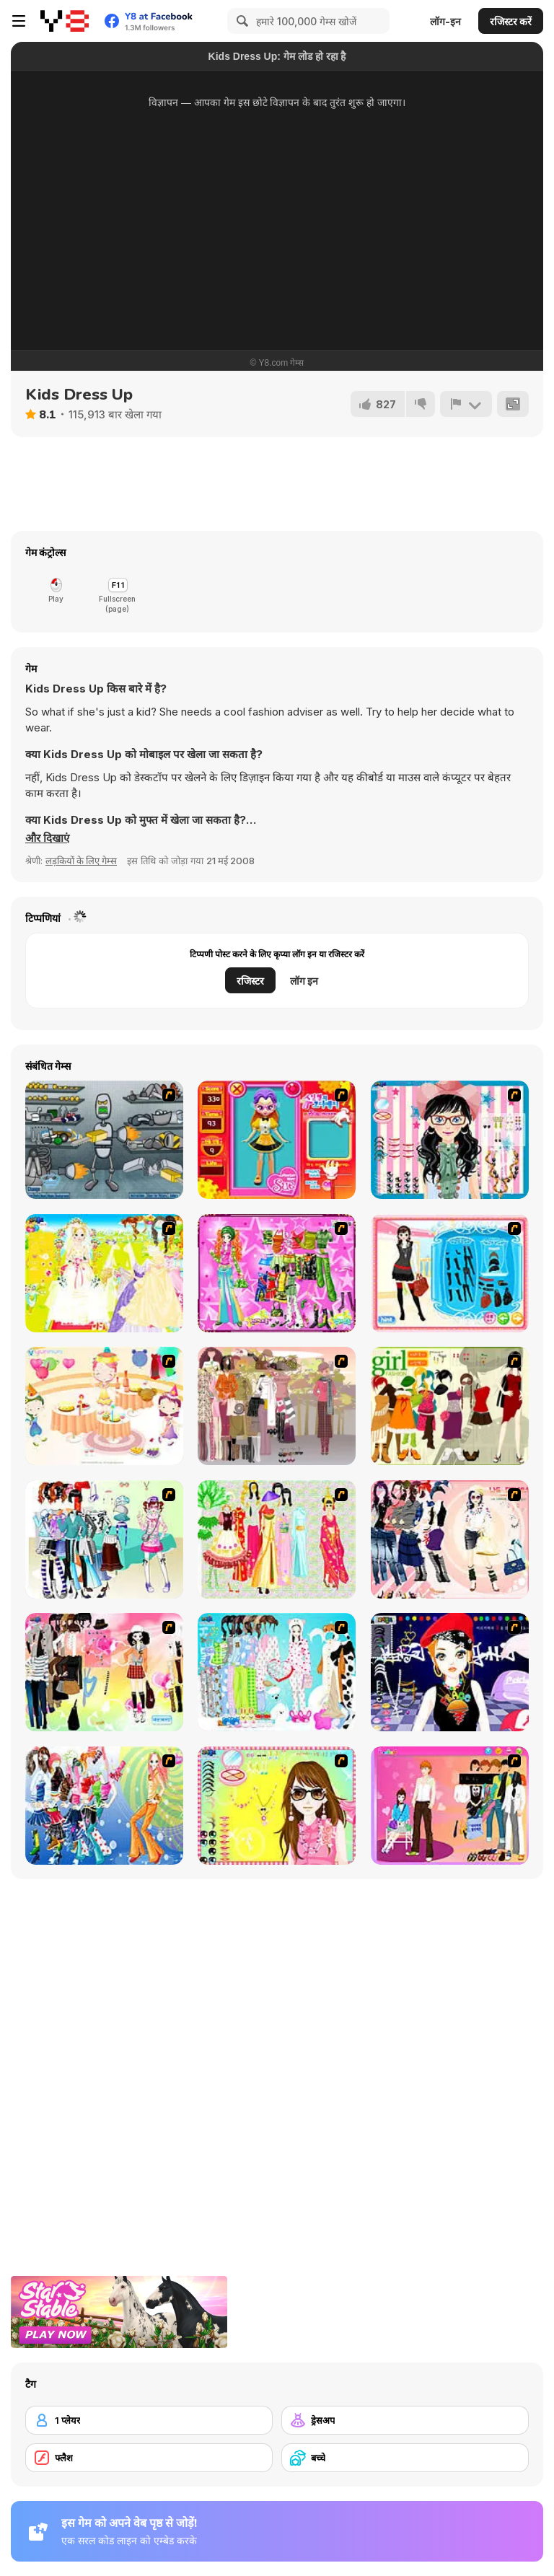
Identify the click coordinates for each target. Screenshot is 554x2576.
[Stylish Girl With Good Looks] (450, 1672)
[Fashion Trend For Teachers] (277, 1406)
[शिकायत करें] (466, 404)
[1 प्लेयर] (149, 2420)
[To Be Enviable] (277, 1805)
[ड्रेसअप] (405, 2420)
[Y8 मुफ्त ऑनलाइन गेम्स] (64, 21)
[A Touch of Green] (277, 1273)
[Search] (240, 21)
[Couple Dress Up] (450, 1805)
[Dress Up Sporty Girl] (450, 1539)
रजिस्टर (250, 981)
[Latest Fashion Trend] (104, 1805)
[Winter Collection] (104, 1539)
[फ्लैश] (149, 2457)
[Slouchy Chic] (104, 1672)
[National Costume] (277, 1539)
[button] (47, 838)
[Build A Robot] (104, 1140)
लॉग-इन (445, 21)
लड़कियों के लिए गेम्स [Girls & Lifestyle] (81, 860)
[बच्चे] (405, 2457)
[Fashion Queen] (450, 1273)
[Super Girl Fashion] (450, 1406)
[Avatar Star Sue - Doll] (277, 1140)
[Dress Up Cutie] (450, 1140)
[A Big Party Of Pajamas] (277, 1672)
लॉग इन (304, 981)
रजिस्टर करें (511, 21)
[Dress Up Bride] (104, 1273)
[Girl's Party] (104, 1406)
